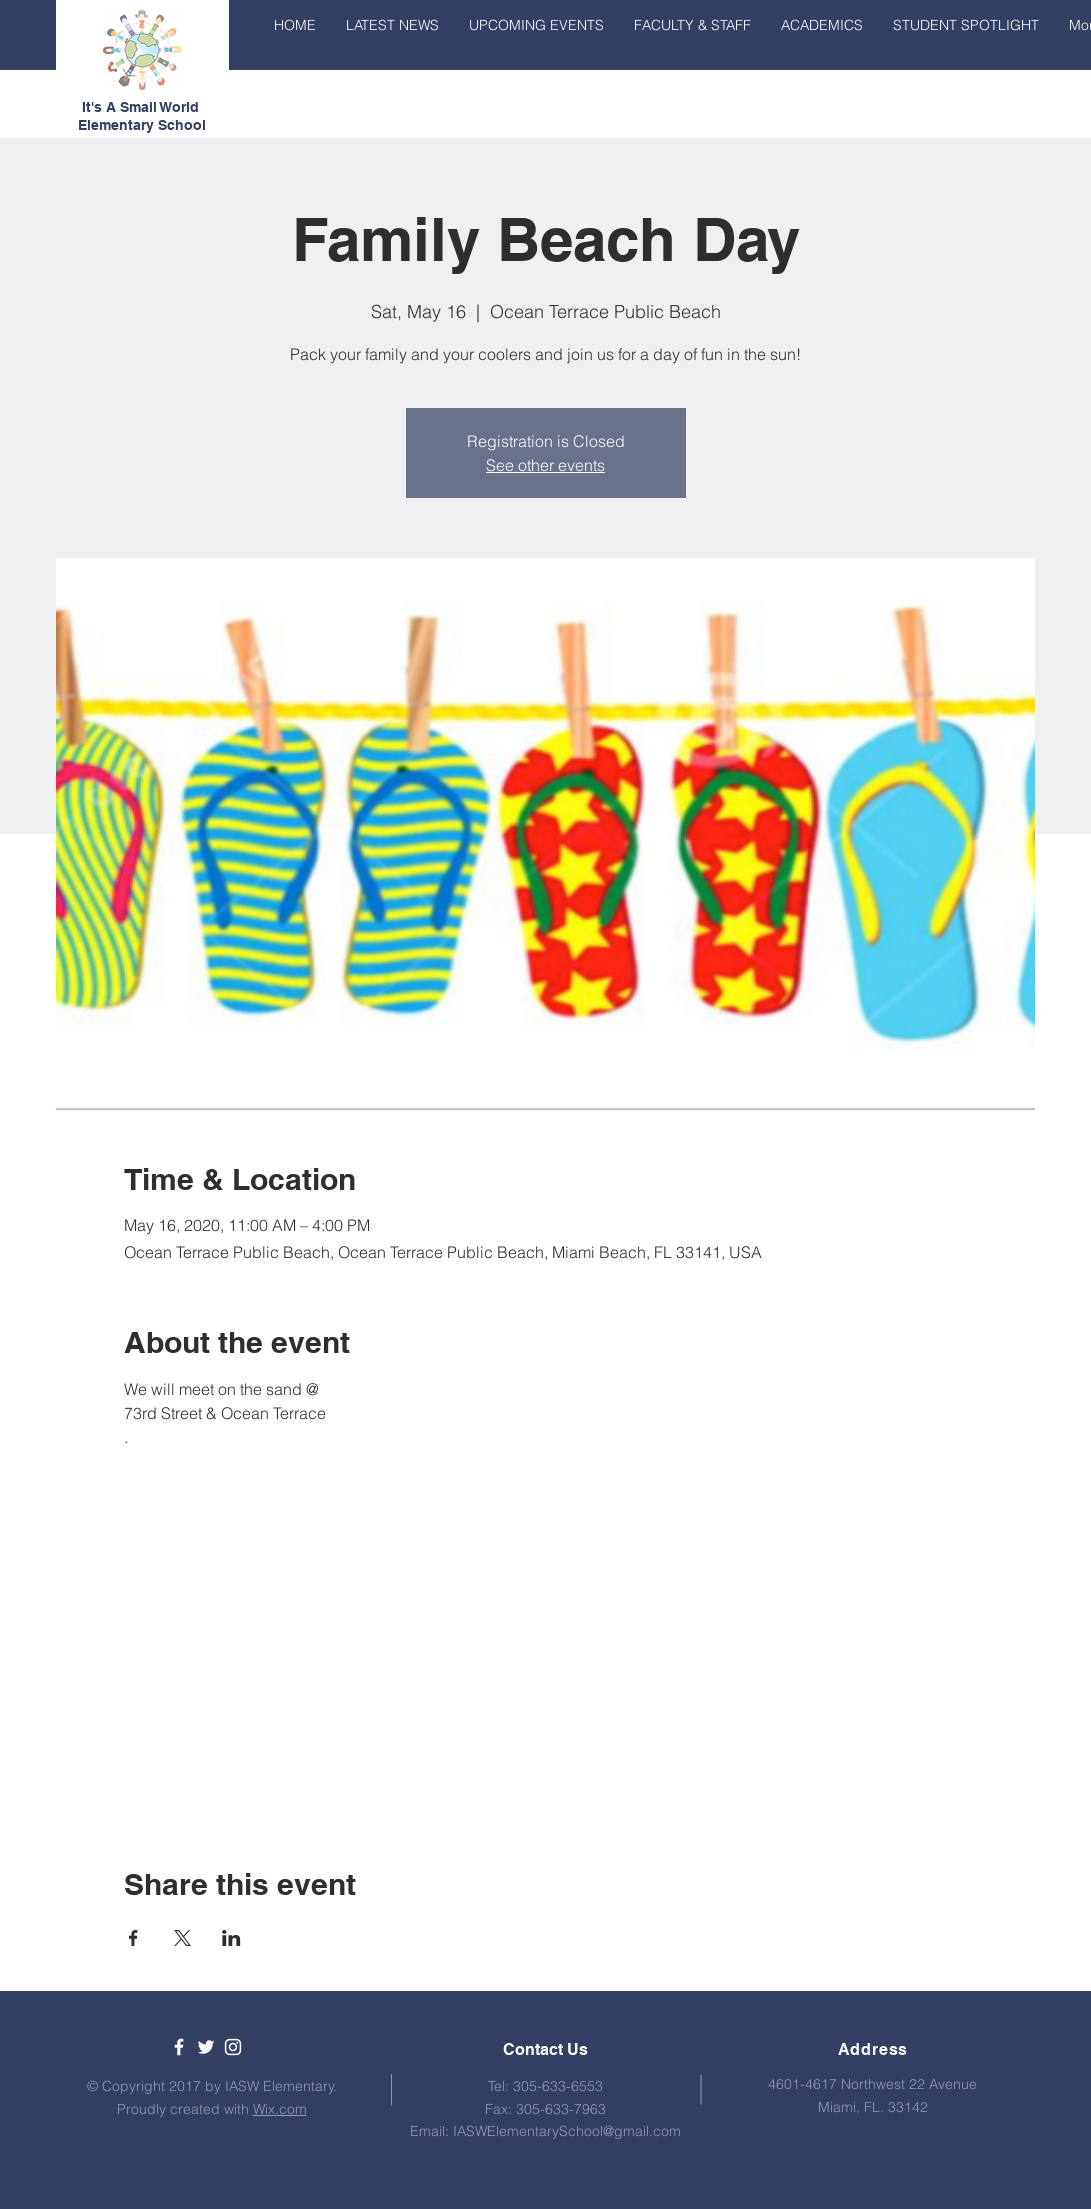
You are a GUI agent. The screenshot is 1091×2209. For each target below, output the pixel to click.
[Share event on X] (182, 1938)
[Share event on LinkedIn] (231, 1938)
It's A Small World (142, 107)
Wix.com (280, 2109)
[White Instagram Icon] (233, 2047)
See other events (545, 465)
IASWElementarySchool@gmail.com (567, 2131)
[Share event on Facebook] (133, 1938)
